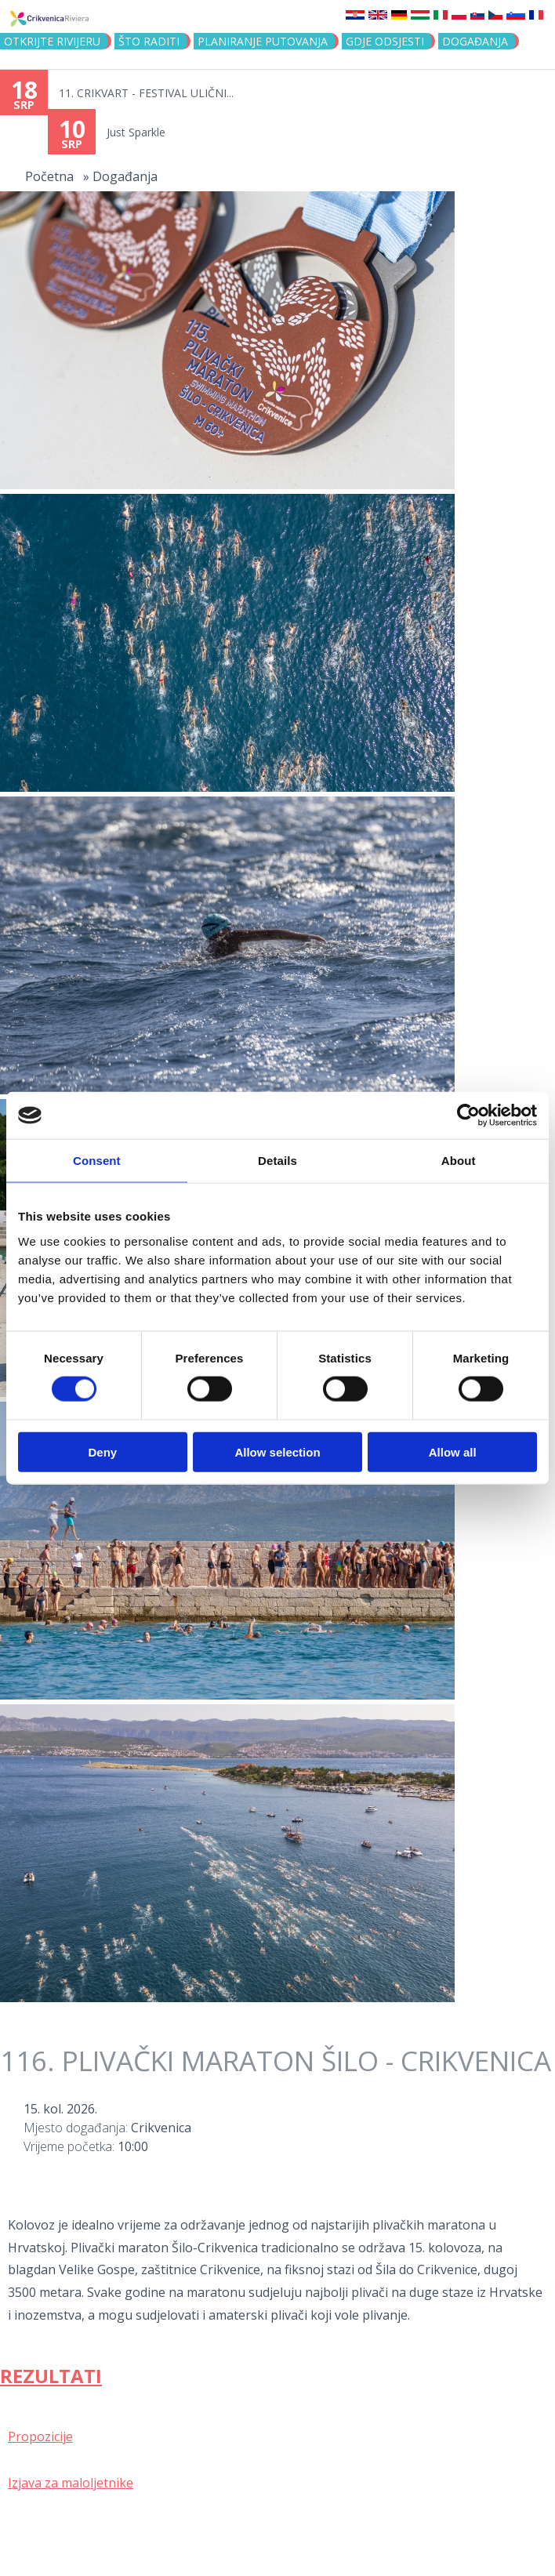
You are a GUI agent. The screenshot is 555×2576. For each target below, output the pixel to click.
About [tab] (458, 1160)
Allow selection (277, 1451)
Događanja (475, 41)
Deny (102, 1451)
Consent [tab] (97, 1160)
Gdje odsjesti (385, 41)
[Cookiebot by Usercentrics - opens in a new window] (468, 1115)
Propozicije (40, 2436)
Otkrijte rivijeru (52, 41)
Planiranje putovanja (263, 41)
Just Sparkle (136, 132)
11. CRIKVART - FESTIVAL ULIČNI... (146, 92)
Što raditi (149, 41)
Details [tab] (277, 1160)
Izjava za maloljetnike (70, 2482)
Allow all (453, 1451)
